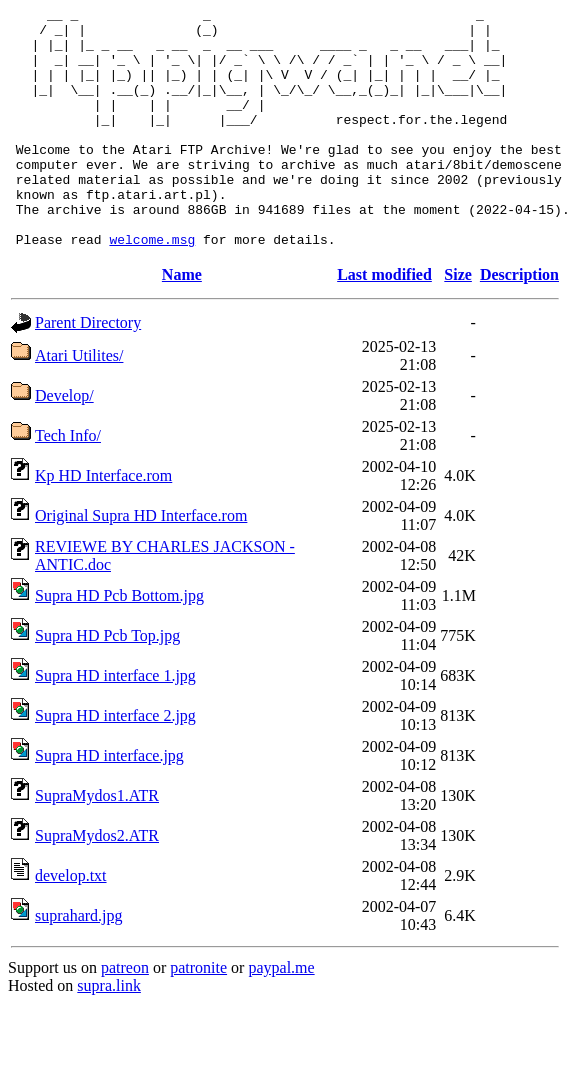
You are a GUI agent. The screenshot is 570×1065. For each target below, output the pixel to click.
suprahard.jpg (79, 963)
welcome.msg (152, 287)
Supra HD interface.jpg (109, 803)
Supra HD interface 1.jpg (115, 723)
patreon (125, 1015)
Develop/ (64, 443)
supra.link (109, 1033)
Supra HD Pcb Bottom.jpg (119, 643)
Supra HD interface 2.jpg (115, 763)
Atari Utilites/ (79, 403)
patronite (198, 1015)
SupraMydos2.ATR (97, 883)
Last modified (384, 322)
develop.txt (71, 923)
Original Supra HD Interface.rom (141, 563)
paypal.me (281, 1015)
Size (458, 322)
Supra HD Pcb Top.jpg (107, 683)
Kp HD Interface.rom (103, 523)
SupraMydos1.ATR (97, 843)
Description (519, 322)
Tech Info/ (68, 483)
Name (182, 322)
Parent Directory (88, 370)
